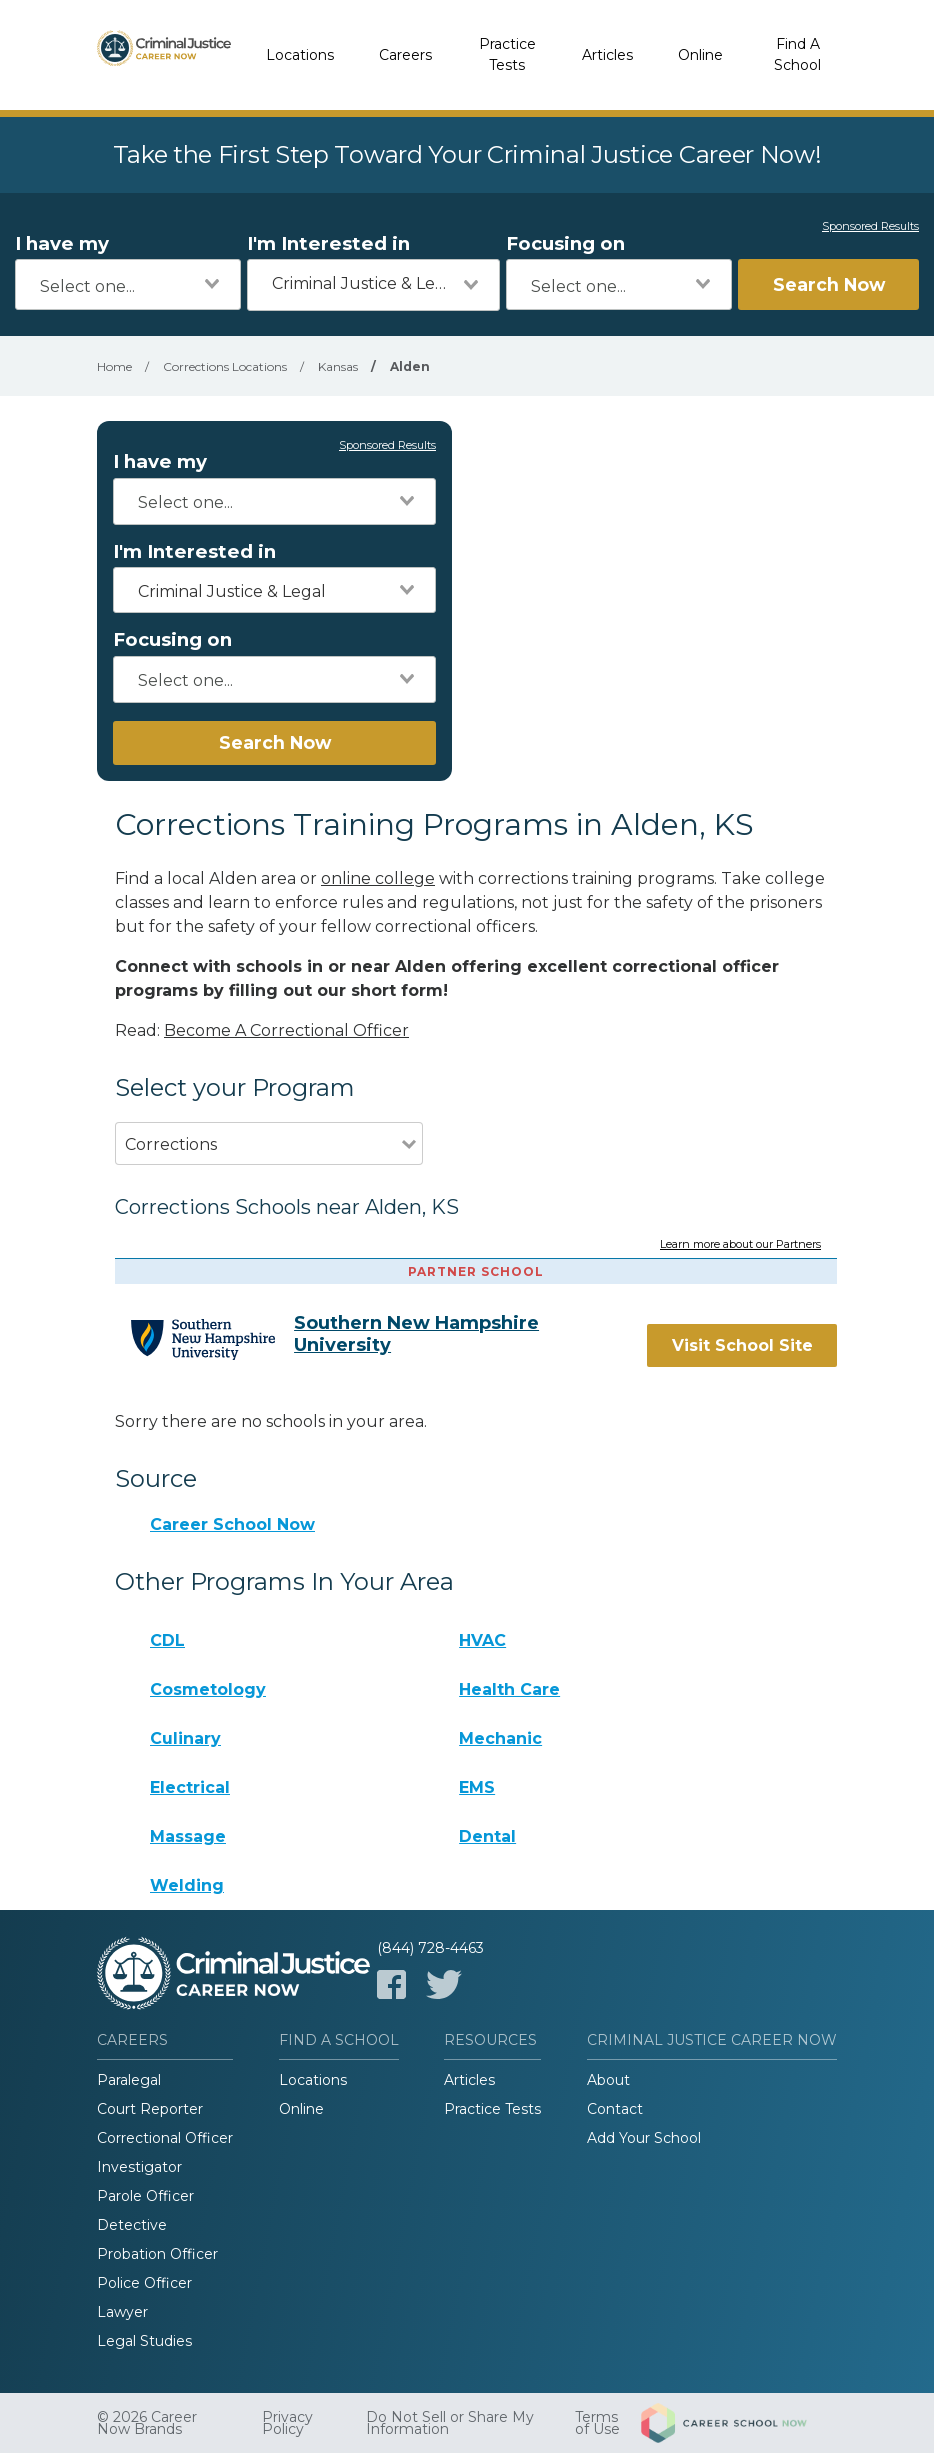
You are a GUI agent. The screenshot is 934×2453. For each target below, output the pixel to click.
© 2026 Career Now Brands (147, 2423)
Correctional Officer (165, 2138)
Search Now (829, 284)
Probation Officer (157, 2254)
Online (700, 55)
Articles (607, 55)
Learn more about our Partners (740, 1245)
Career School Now (232, 1524)
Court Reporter (150, 2109)
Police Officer (144, 2283)
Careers (405, 55)
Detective (132, 2225)
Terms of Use (597, 2423)
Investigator (139, 2167)
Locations (300, 55)
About (608, 2080)
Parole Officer (145, 2196)
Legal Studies (144, 2341)
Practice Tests (507, 54)
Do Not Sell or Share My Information (450, 2423)
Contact (615, 2109)
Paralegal (129, 2080)
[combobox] (128, 284)
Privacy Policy (287, 2423)
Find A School (797, 54)
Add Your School (644, 2138)
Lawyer (122, 2312)
